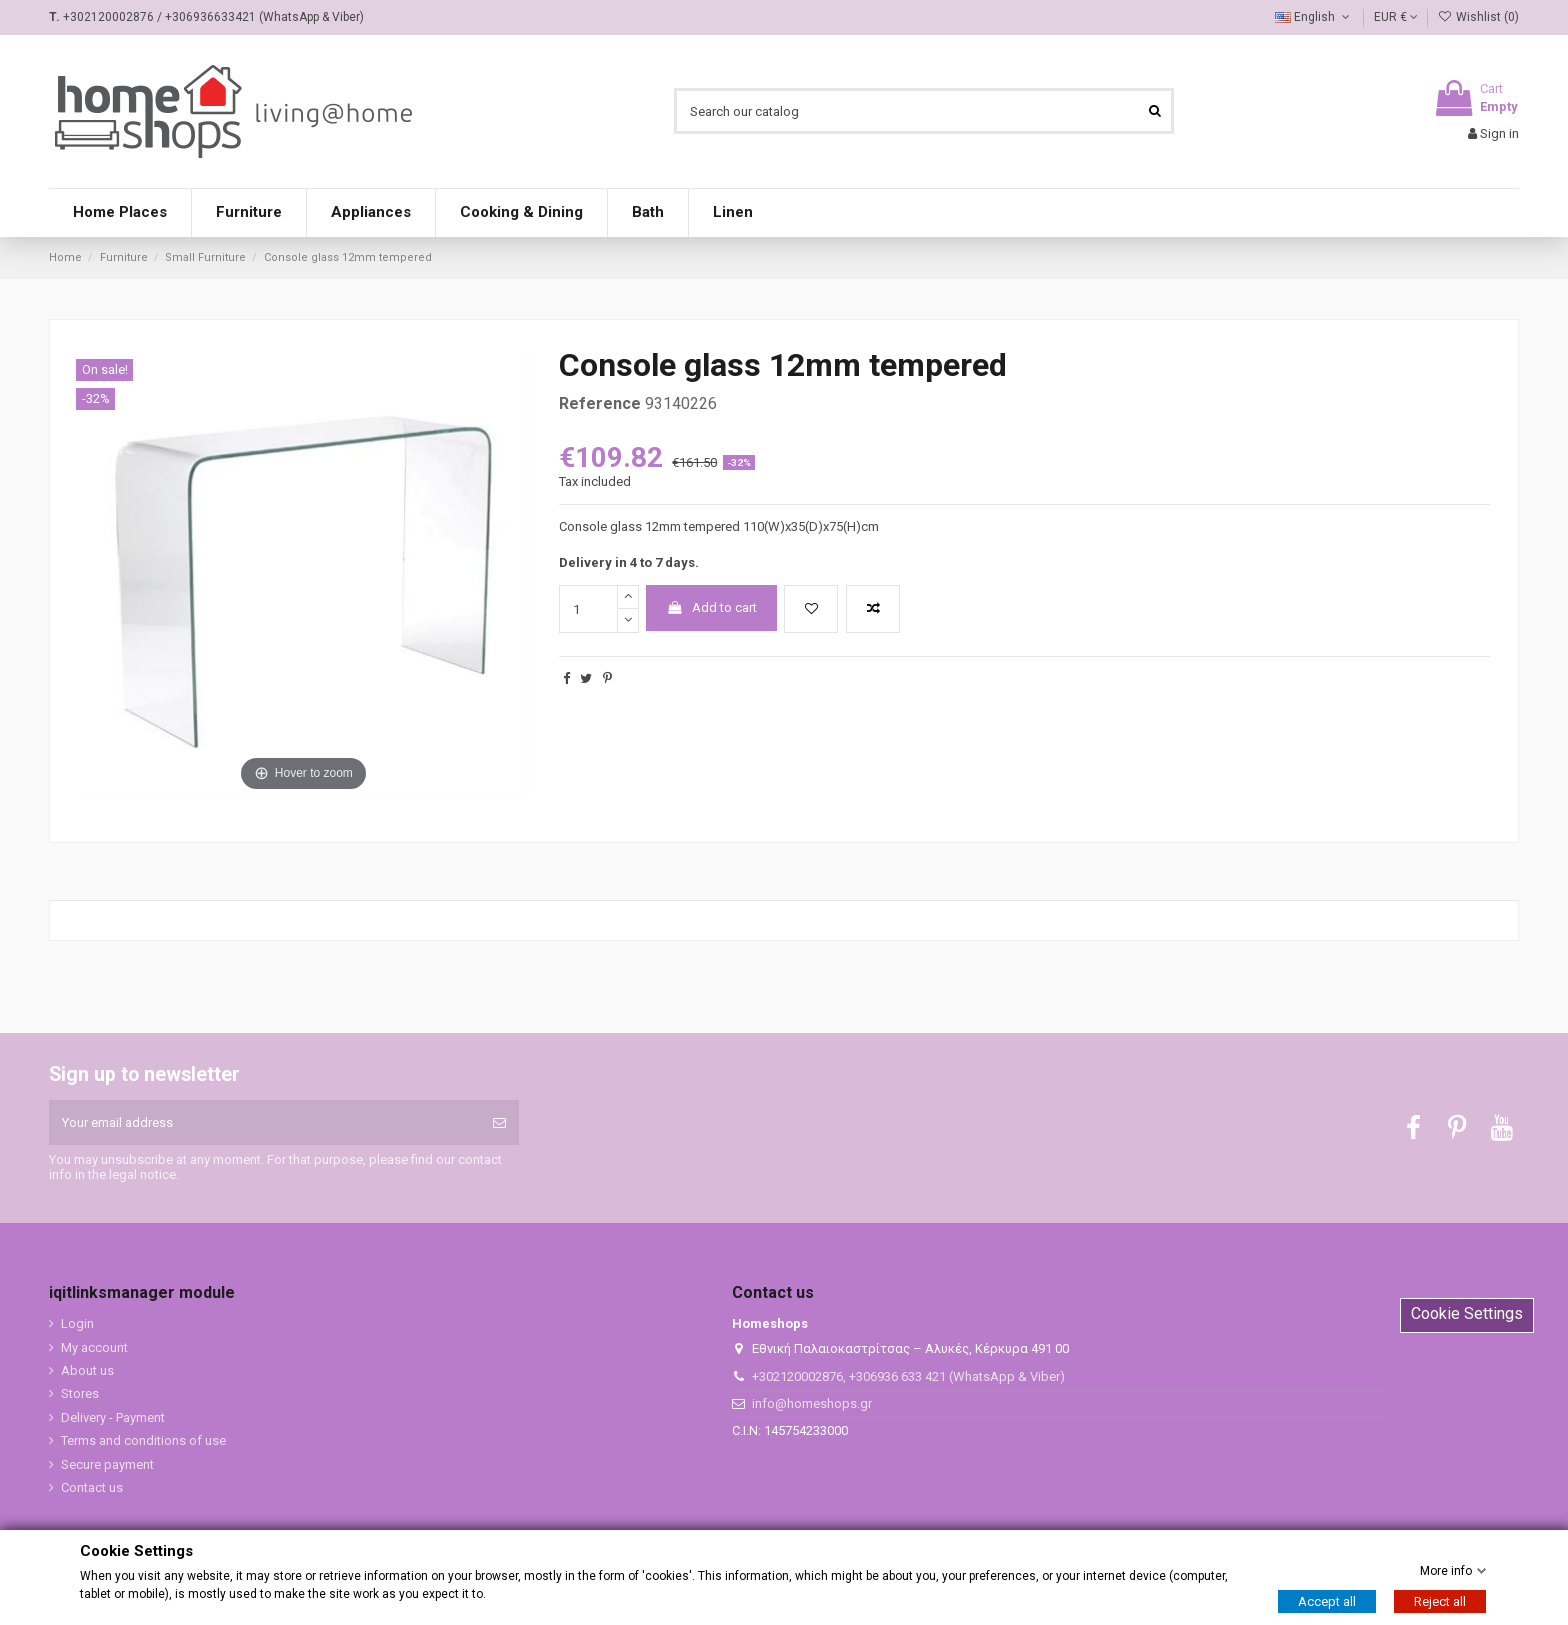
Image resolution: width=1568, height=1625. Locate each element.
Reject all (1440, 1601)
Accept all (1327, 1601)
